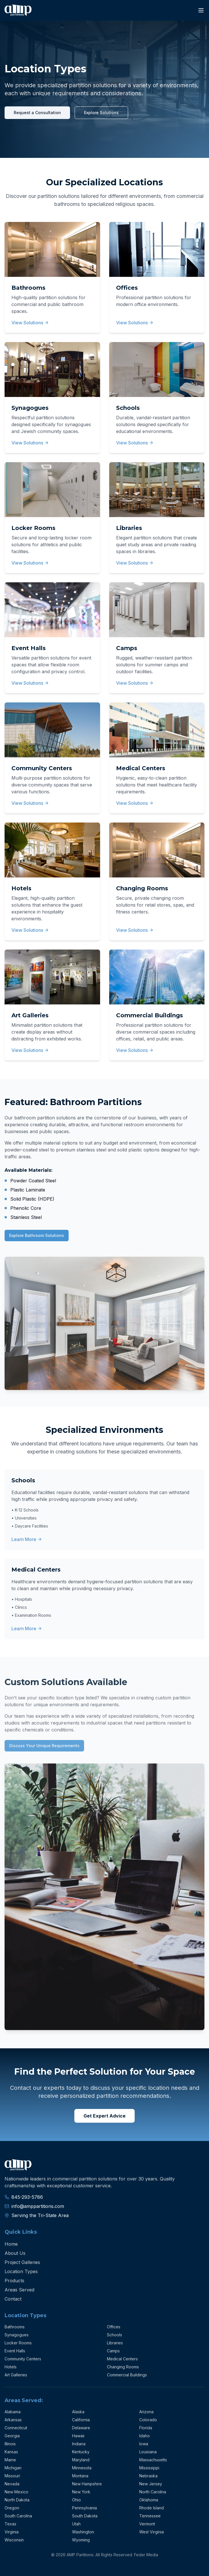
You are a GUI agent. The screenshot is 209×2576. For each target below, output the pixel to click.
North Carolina (152, 2491)
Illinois (10, 2443)
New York (81, 2491)
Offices (113, 2326)
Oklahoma (148, 2499)
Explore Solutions (101, 112)
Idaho (144, 2435)
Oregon (12, 2507)
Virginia (12, 2531)
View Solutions (30, 322)
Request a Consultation (37, 112)
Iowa (143, 2443)
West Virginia (151, 2531)
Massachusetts (153, 2459)
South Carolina (18, 2515)
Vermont (147, 2523)
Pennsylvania (84, 2507)
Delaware (81, 2427)
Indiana (78, 2443)
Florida (145, 2427)
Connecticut (16, 2427)
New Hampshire (87, 2483)
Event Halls (15, 2350)
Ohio (76, 2499)
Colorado (148, 2419)
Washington (83, 2531)
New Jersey (150, 2483)
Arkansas (13, 2419)
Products (14, 2280)
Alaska (78, 2411)
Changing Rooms (123, 2366)
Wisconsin (14, 2539)
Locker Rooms (18, 2342)
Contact (13, 2299)
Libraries (115, 2342)
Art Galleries (16, 2374)
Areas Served (19, 2290)
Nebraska (148, 2475)
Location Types (21, 2271)
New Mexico (16, 2491)
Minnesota (81, 2467)
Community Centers (23, 2358)
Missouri (12, 2475)
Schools (114, 2334)
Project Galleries (22, 2262)
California (81, 2419)
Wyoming (81, 2539)
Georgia (12, 2435)
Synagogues (17, 2334)
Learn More (26, 1539)
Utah (76, 2523)
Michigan (13, 2467)
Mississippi (149, 2467)
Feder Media (146, 2554)
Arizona (146, 2411)
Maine (10, 2459)
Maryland (80, 2459)
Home (11, 2244)
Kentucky (80, 2451)
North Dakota (17, 2499)
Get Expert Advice (104, 2116)
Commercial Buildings (127, 2374)
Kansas (11, 2451)
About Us (15, 2253)
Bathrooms (15, 2326)
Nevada (12, 2483)
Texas (10, 2523)
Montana (80, 2475)
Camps (113, 2350)
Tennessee (150, 2515)
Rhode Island (151, 2507)
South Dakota (84, 2515)
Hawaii (78, 2435)
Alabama (13, 2411)
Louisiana (148, 2451)
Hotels (11, 2366)
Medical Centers (122, 2358)
